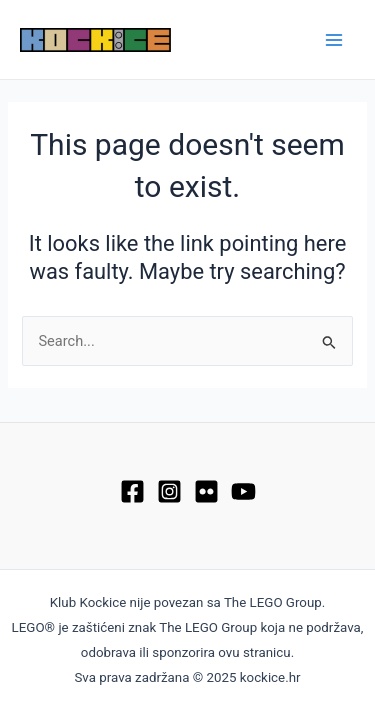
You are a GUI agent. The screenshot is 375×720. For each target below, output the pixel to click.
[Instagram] (169, 491)
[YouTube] (243, 491)
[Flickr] (206, 491)
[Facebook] (132, 491)
